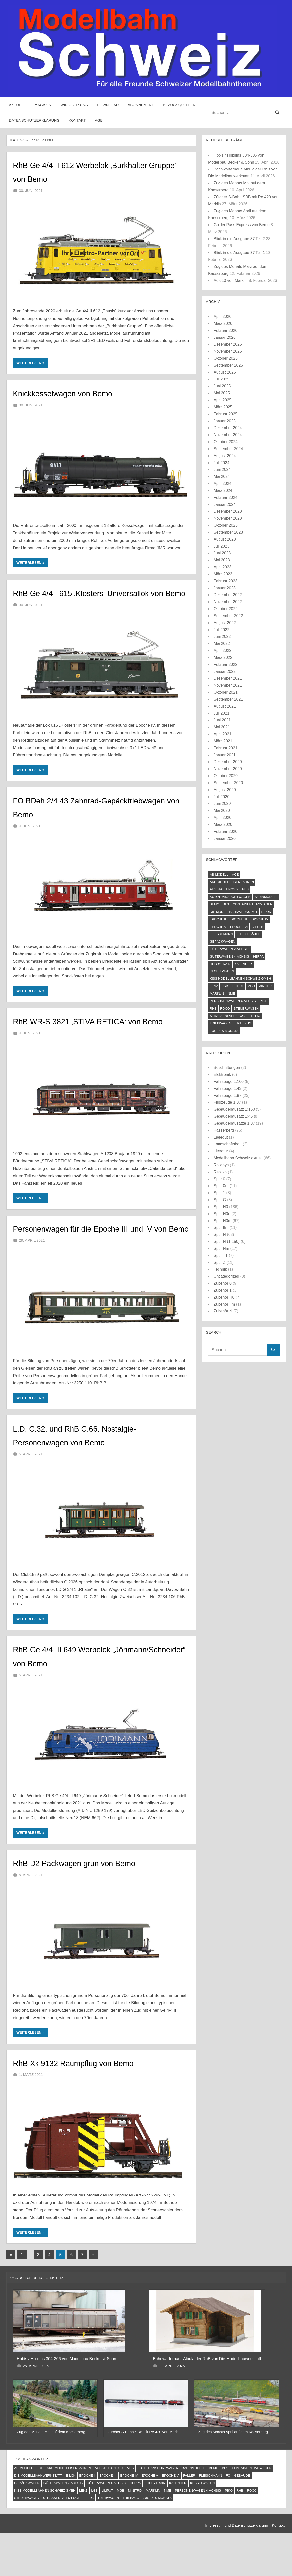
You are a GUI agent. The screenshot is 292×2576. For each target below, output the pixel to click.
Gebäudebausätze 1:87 (234, 1123)
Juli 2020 (221, 797)
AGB (99, 120)
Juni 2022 (222, 636)
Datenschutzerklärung (34, 120)
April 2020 (222, 817)
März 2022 (223, 657)
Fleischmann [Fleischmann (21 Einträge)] (221, 934)
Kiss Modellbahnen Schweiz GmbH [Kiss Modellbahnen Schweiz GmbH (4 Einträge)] (240, 978)
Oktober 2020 (226, 776)
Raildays (221, 1165)
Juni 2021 (222, 720)
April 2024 (222, 483)
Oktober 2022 (226, 609)
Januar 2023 (225, 588)
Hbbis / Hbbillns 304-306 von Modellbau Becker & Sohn (72, 2400)
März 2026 (223, 323)
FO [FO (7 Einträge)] (239, 934)
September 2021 (228, 699)
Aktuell (17, 105)
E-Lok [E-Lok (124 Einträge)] (266, 912)
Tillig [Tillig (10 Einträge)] (255, 1016)
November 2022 (228, 602)
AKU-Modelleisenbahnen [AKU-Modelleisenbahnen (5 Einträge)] (232, 882)
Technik (220, 1269)
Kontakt (77, 120)
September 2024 (228, 449)
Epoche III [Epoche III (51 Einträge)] (238, 919)
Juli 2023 (221, 546)
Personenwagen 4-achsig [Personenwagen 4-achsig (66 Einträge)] (233, 1001)
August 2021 (225, 706)
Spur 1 (219, 1193)
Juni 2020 (222, 804)
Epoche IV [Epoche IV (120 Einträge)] (259, 919)
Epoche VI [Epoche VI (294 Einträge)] (239, 927)
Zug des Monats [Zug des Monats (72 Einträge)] (224, 1031)
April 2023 (222, 567)
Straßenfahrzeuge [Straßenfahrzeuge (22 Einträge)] (228, 1016)
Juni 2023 (222, 553)
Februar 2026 (225, 330)
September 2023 (228, 532)
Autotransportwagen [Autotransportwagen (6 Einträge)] (230, 897)
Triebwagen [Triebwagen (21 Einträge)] (220, 1023)
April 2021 (222, 734)
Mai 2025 (222, 393)
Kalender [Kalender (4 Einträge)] (243, 964)
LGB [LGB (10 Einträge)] (225, 986)
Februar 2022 (225, 664)
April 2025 (222, 400)
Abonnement (141, 105)
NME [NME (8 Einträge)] (231, 993)
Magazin (43, 105)
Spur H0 (221, 1207)
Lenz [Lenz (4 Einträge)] (214, 986)
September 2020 (228, 783)
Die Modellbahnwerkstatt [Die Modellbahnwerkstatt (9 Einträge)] (234, 912)
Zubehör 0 (223, 1283)
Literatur (221, 1151)
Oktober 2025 (226, 358)
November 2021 (228, 685)
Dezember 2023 (228, 511)
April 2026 (222, 316)
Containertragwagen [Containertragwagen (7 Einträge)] (252, 904)
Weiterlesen (28, 363)
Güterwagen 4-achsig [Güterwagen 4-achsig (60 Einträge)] (229, 956)
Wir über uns (74, 105)
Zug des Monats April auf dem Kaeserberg (233, 2473)
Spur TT (221, 1255)
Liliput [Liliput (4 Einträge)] (238, 986)
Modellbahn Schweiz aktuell (238, 1158)
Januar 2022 (225, 671)
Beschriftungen (227, 1067)
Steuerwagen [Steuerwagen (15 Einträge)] (246, 1008)
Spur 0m (221, 1186)
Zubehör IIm (224, 1304)
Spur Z (219, 1262)
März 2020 (223, 824)
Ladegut (221, 1137)
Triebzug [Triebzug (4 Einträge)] (243, 1023)
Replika (220, 1172)
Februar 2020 (225, 831)
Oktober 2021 (226, 692)
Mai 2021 (222, 727)
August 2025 (225, 372)
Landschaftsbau (228, 1144)
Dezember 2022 (228, 595)
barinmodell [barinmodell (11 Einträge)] (265, 897)
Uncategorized (226, 1276)
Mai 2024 (222, 476)
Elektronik (222, 1074)
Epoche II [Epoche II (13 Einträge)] (218, 919)
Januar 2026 (225, 337)
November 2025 (228, 351)
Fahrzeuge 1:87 (227, 1095)
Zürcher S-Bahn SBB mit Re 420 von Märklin (145, 2473)
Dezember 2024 (228, 428)
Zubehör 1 (223, 1290)
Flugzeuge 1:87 (227, 1102)
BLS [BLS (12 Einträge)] (226, 904)
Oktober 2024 (226, 442)
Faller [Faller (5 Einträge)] (257, 927)
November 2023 (228, 518)
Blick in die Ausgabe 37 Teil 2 (239, 239)
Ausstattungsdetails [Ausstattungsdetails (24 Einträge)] (229, 889)
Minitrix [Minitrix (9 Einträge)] (265, 986)
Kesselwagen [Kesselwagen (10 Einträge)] (222, 971)
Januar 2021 (225, 755)
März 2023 (223, 574)
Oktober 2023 (226, 525)
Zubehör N (223, 1311)
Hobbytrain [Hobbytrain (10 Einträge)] (220, 964)
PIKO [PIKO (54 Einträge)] (263, 1001)
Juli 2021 (221, 713)
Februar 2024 (225, 497)
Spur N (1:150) (227, 1241)
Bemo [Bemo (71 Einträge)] (214, 904)
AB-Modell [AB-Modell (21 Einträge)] (219, 874)
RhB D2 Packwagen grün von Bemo (92, 1904)
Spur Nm (221, 1248)
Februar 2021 (225, 748)
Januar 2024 (225, 504)
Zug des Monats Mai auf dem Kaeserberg (51, 2473)
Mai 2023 (222, 560)
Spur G (220, 1200)
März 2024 (223, 490)
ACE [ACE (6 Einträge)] (235, 874)
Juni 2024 (222, 469)
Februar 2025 (225, 414)
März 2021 (223, 741)
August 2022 (225, 623)
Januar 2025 (225, 421)
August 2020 (225, 790)
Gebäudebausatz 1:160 (234, 1109)
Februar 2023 (225, 581)
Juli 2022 (221, 630)
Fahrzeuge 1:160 (229, 1081)
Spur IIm (221, 1227)
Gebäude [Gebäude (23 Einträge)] (253, 934)
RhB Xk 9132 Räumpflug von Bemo (91, 2104)
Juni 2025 (222, 386)
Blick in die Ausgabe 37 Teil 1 (239, 253)
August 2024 (225, 456)
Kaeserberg (224, 1130)
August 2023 (225, 539)
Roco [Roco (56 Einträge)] (225, 1008)
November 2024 (228, 435)
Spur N (220, 1234)
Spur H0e (222, 1214)
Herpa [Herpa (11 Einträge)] (258, 956)
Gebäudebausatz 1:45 (233, 1116)
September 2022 (228, 616)
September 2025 (228, 365)
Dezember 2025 (228, 344)
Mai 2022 (222, 643)
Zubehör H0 (224, 1297)
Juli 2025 (221, 379)
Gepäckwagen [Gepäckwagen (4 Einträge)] (222, 941)
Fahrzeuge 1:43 (227, 1088)
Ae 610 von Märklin (231, 280)
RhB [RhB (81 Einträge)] (213, 1008)
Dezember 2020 (228, 762)
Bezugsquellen (179, 105)
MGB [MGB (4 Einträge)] (251, 986)
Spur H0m (222, 1221)
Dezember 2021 (228, 678)
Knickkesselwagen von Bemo (77, 392)
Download (108, 105)
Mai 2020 (222, 810)
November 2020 (228, 769)
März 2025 (223, 407)
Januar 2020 (225, 838)
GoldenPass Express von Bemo (242, 225)
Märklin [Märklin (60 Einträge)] (217, 993)
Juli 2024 (221, 463)
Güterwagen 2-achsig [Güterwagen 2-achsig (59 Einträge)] (229, 949)
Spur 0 (219, 1179)
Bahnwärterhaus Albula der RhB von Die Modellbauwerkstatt (213, 2400)
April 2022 (222, 650)
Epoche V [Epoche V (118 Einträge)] (218, 927)
